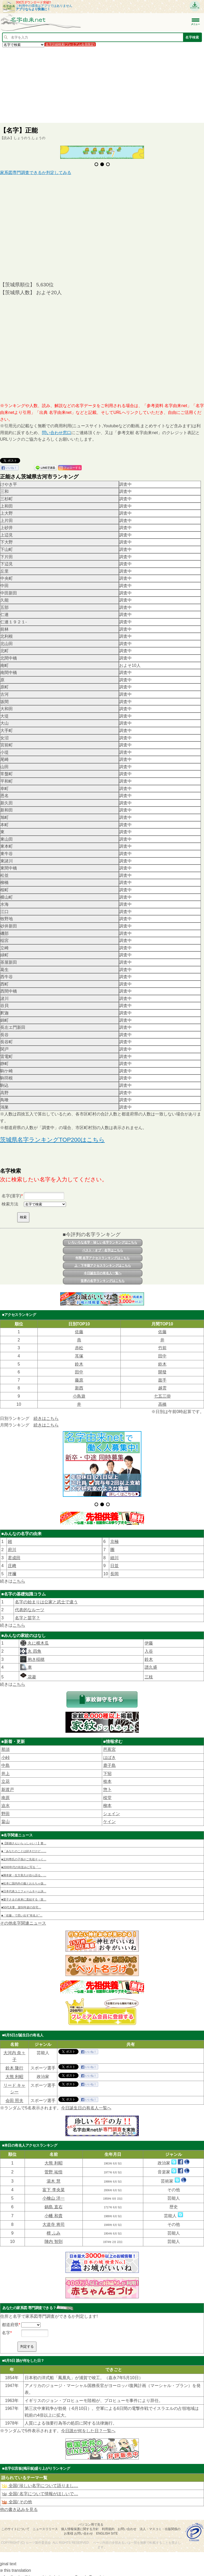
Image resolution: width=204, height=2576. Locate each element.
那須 (5, 1745)
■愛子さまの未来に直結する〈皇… (23, 1894)
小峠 (5, 1753)
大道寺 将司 (53, 2220)
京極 (114, 1537)
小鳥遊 (79, 1396)
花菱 (28, 1672)
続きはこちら (46, 1418)
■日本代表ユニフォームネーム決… (23, 1886)
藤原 (79, 1380)
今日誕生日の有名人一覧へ (103, 1273)
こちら (19, 1576)
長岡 (114, 1569)
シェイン (111, 1809)
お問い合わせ (127, 2524)
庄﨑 (12, 1561)
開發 (162, 1372)
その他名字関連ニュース (23, 1918)
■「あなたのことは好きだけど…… (23, 1846)
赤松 (79, 1348)
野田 (5, 1809)
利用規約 (108, 2524)
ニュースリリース (45, 2524)
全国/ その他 (16, 2497)
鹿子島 (109, 1761)
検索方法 (10, 1204)
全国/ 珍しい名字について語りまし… (39, 2481)
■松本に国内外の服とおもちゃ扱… (23, 1878)
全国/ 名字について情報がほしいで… (39, 2489)
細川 (114, 1553)
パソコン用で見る (90, 2520)
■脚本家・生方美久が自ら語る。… (23, 1870)
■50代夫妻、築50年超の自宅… (21, 1902)
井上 (5, 1769)
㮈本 (107, 1777)
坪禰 (12, 1569)
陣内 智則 (53, 2237)
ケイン (109, 1817)
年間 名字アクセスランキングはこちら (102, 1258)
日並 (114, 1561)
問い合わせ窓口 (56, 432)
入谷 (149, 1647)
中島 (5, 1761)
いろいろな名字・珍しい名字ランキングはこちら (102, 1242)
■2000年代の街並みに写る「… (21, 1862)
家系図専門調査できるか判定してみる (35, 172)
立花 (5, 1777)
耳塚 (79, 1356)
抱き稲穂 (35, 1654)
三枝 (149, 1672)
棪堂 (107, 1793)
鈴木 (79, 1364)
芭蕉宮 (109, 1745)
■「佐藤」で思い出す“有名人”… (21, 1911)
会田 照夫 (14, 2096)
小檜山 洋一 (53, 2194)
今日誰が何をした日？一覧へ (88, 2426)
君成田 (14, 1553)
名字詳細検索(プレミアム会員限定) (70, 44)
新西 (79, 1388)
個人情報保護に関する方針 (80, 2524)
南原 (5, 1793)
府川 (12, 1545)
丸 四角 (33, 1647)
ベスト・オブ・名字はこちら (102, 1250)
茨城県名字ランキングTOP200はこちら (52, 1139)
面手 (162, 1380)
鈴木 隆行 (14, 2063)
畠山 (5, 1817)
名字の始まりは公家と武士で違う (46, 1597)
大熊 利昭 (14, 2072)
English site (107, 2529)
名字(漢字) (11, 1196)
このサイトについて (15, 2524)
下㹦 (107, 1769)
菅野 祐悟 (53, 2167)
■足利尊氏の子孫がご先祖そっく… (23, 1854)
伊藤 (149, 1638)
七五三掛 (162, 1396)
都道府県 (10, 2320)
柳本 (107, 1801)
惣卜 (107, 1785)
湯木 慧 (53, 2176)
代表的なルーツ (29, 1605)
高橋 (162, 1404)
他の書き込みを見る (19, 2505)
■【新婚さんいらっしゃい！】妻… (23, 1838)
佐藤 (79, 1332)
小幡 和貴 (53, 2211)
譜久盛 (151, 1663)
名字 (6, 2328)
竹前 (162, 1348)
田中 (162, 1356)
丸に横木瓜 (37, 1638)
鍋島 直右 (53, 2202)
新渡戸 (7, 1785)
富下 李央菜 (53, 2185)
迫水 (5, 1801)
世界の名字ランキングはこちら (103, 1281)
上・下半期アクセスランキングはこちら (102, 1265)
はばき (109, 1753)
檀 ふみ (53, 2228)
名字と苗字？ (27, 1613)
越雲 (162, 1388)
